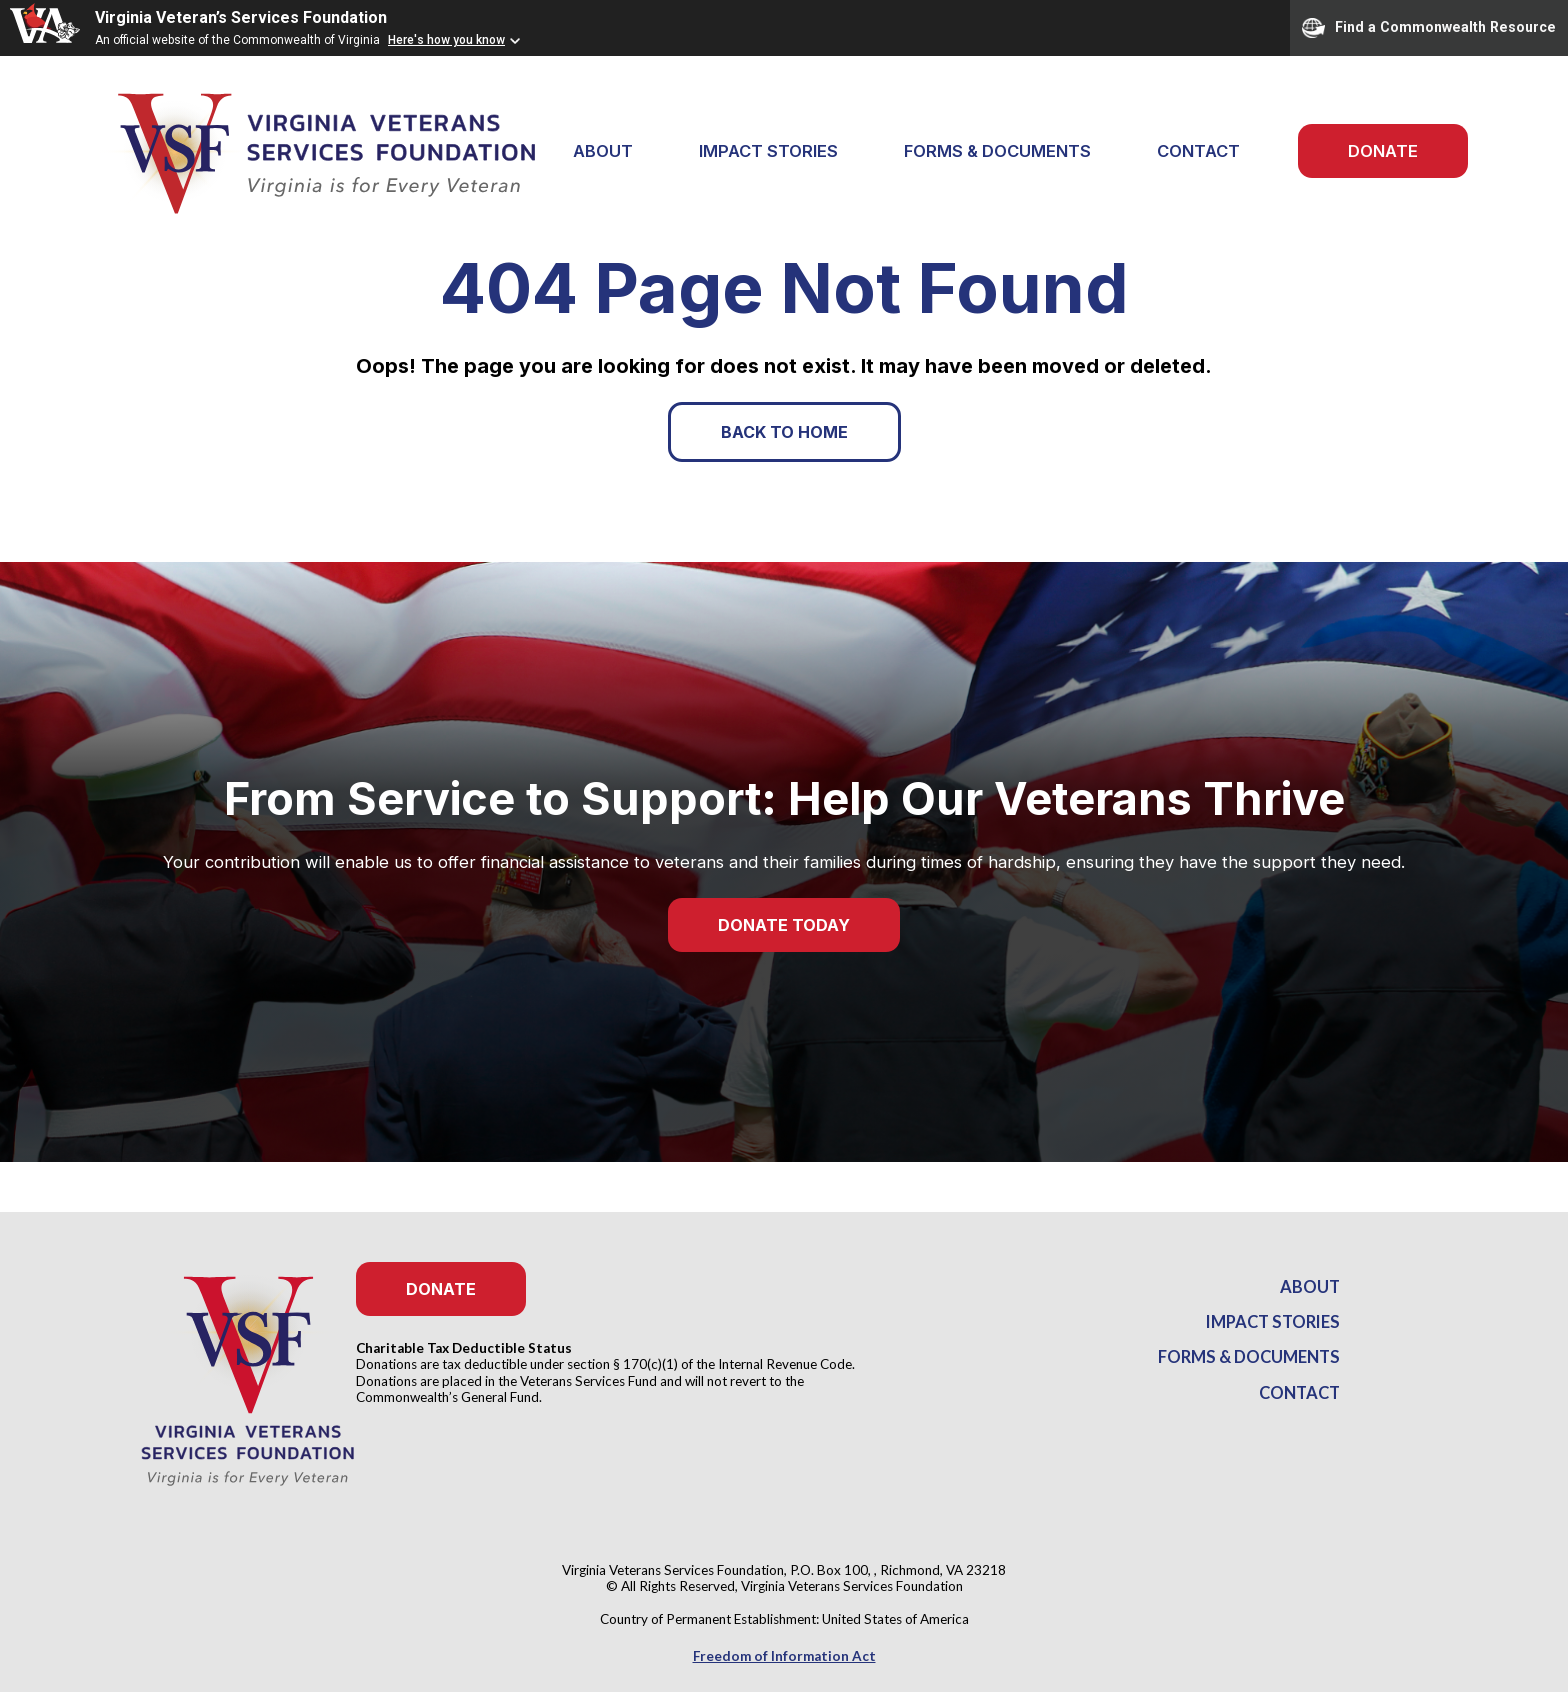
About (1310, 1287)
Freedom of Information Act (784, 1656)
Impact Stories (768, 151)
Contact (1198, 151)
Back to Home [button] (784, 432)
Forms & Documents (997, 151)
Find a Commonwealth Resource (1429, 28)
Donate (1383, 151)
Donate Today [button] (784, 925)
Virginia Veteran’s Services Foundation (241, 17)
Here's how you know (446, 40)
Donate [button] (441, 1289)
